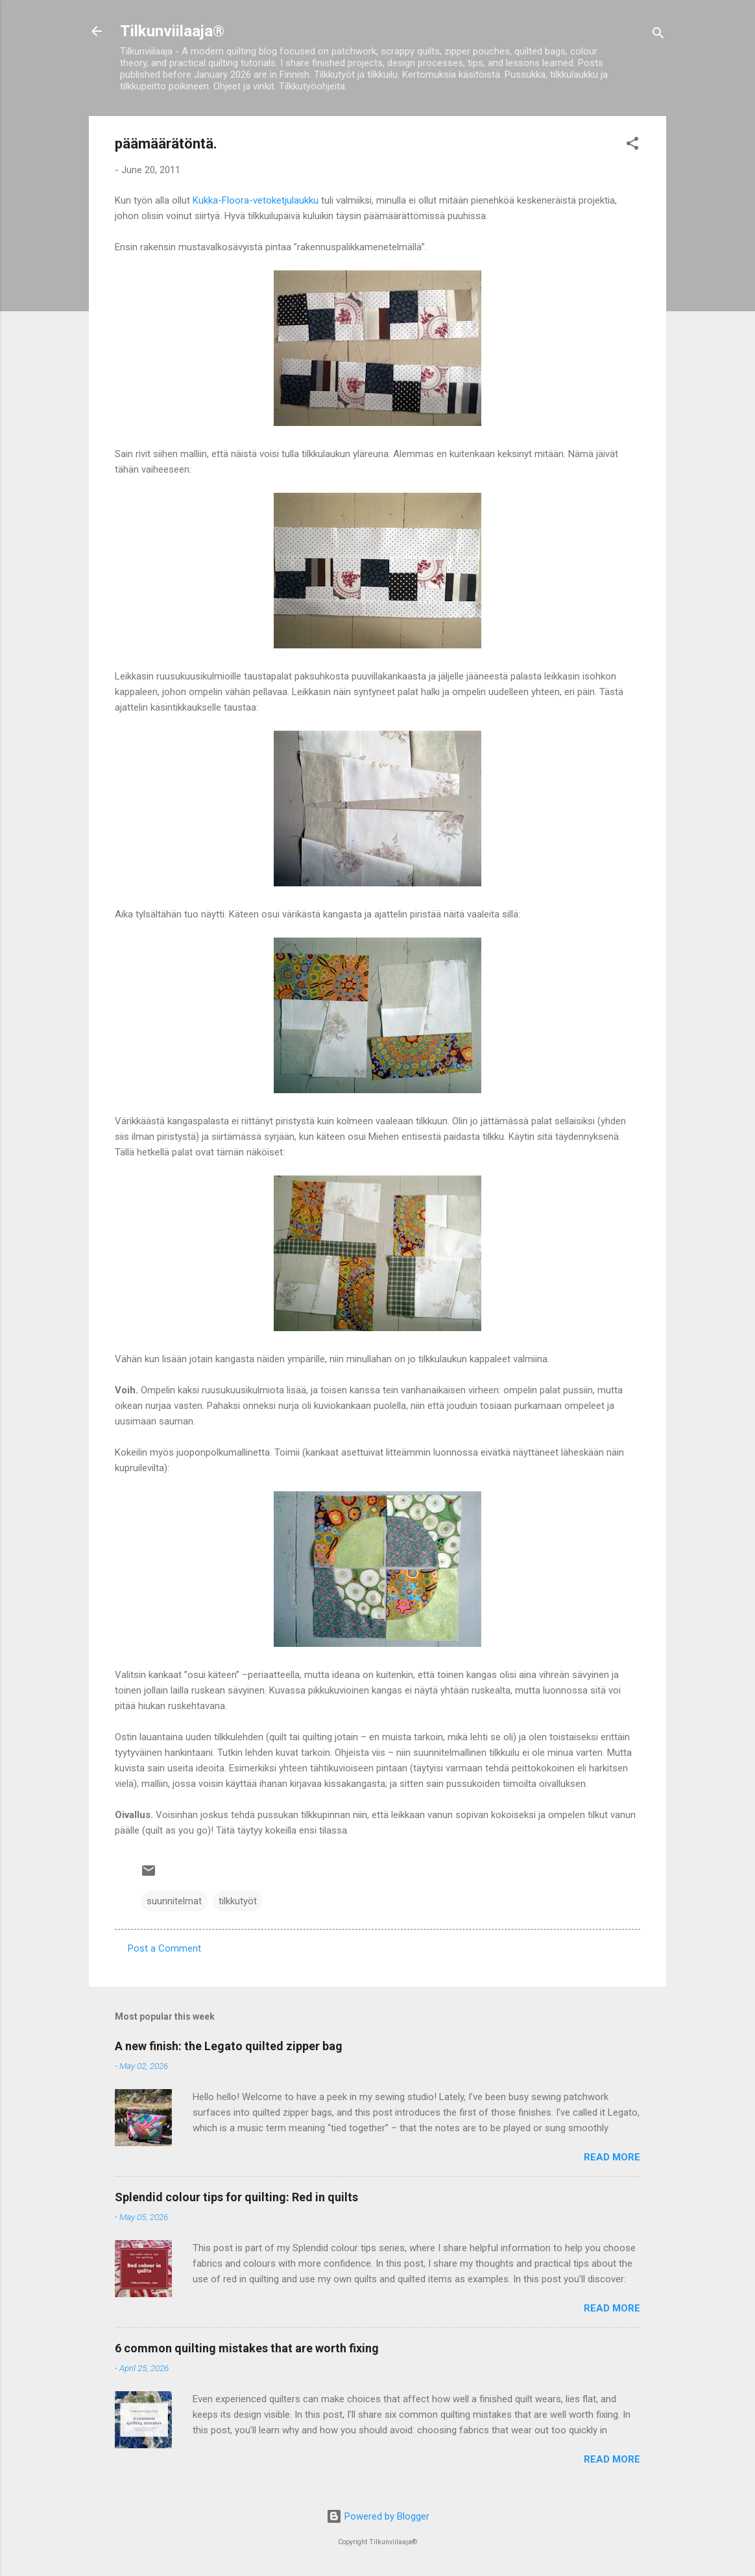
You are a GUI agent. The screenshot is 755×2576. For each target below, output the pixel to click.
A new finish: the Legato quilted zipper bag (228, 2046)
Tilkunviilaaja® (172, 31)
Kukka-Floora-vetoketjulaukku (255, 200)
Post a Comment (164, 1948)
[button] (632, 146)
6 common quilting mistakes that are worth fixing (247, 2348)
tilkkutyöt (238, 1901)
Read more (612, 2157)
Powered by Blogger (377, 2516)
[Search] (658, 35)
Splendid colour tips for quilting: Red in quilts (236, 2197)
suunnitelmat (174, 1901)
